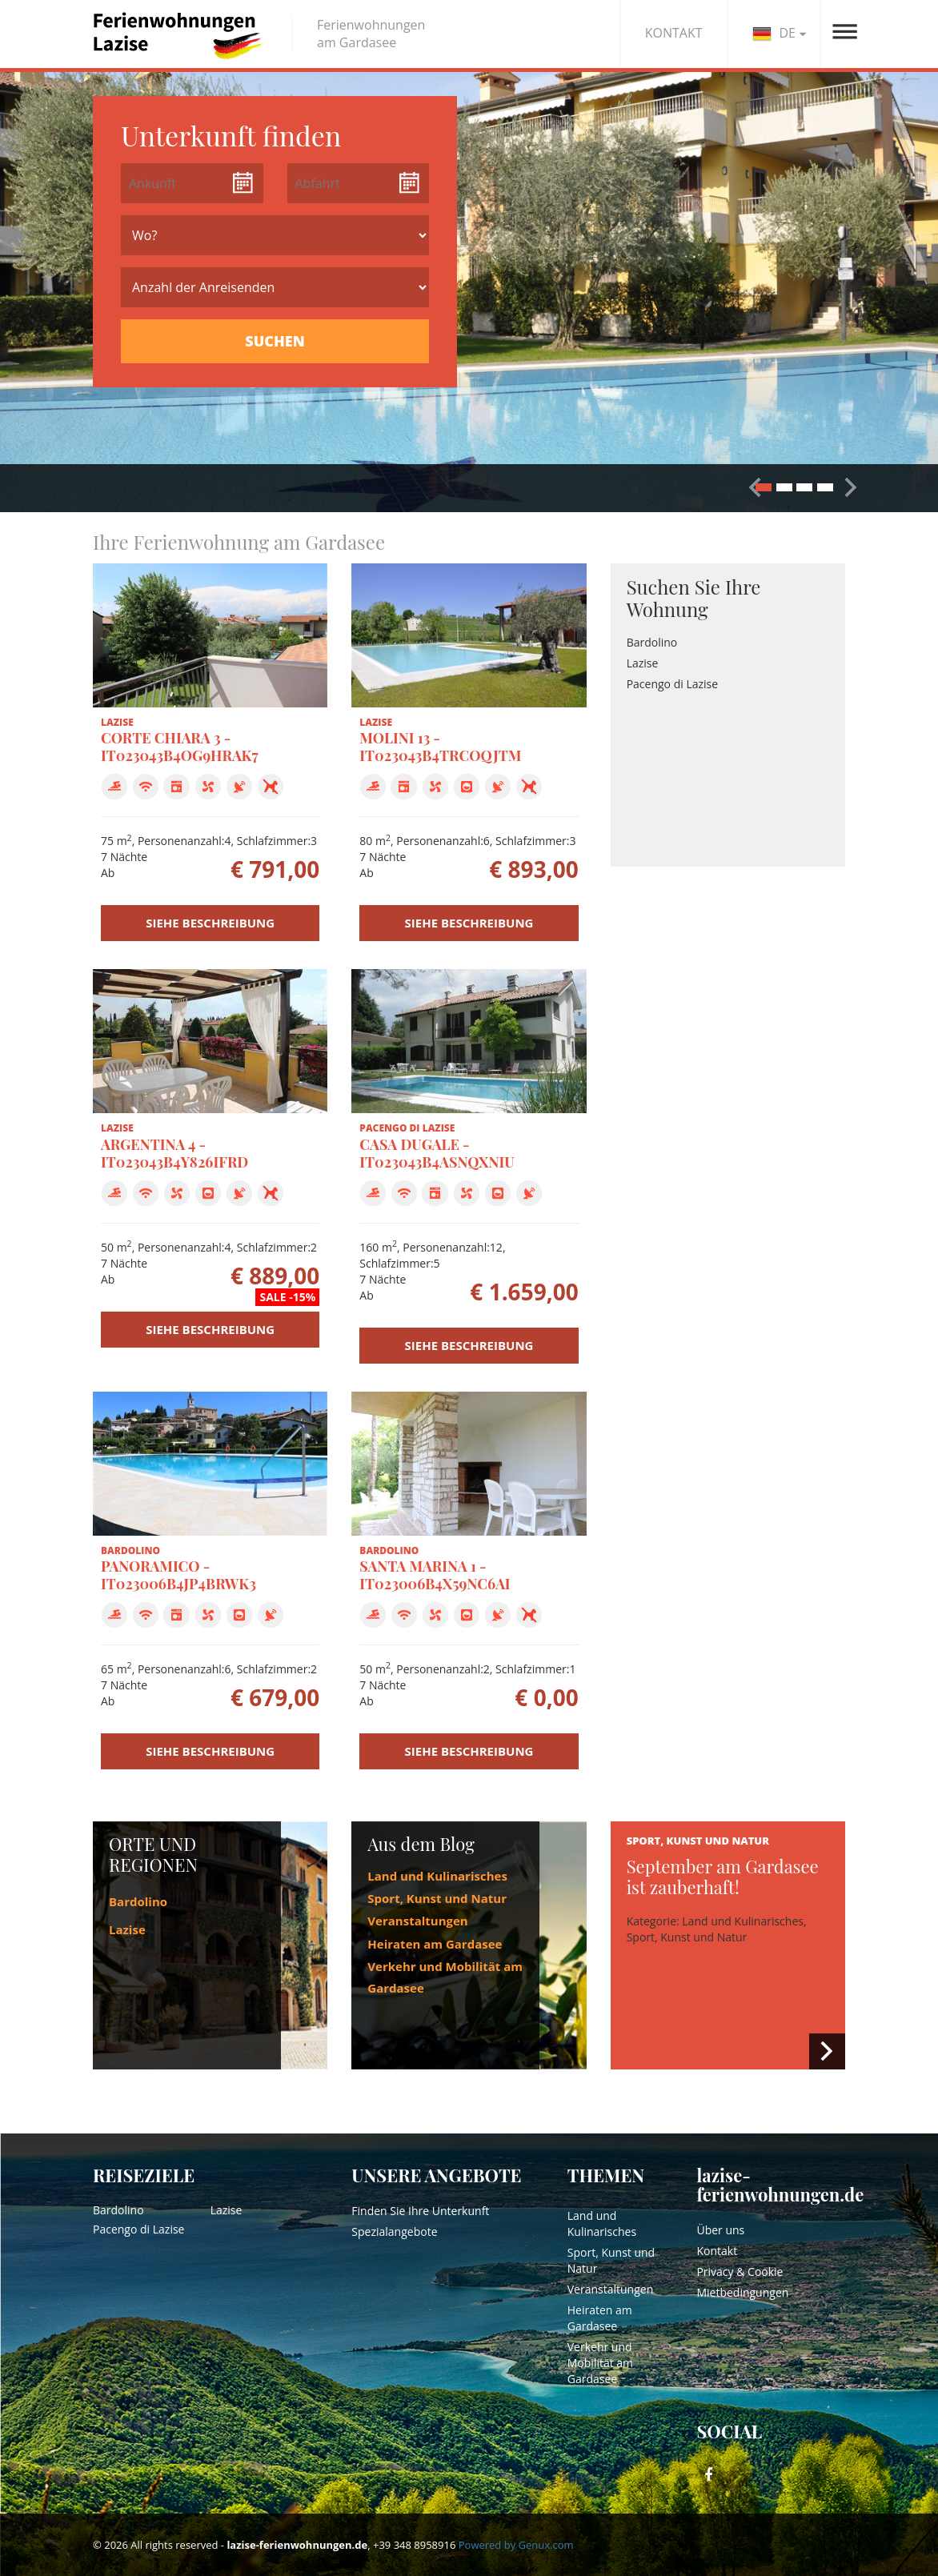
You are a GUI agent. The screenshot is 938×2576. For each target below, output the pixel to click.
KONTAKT (674, 33)
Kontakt (716, 2250)
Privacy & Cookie (739, 2271)
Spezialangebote (394, 2231)
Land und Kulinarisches (437, 1876)
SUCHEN (274, 341)
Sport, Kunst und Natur (437, 1898)
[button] (850, 487)
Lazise (643, 663)
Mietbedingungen (742, 2292)
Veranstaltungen (417, 1921)
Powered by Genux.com (516, 2545)
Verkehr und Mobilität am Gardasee (600, 2362)
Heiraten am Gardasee (434, 1944)
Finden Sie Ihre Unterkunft (420, 2210)
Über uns (720, 2229)
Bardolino (652, 642)
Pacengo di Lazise (672, 683)
